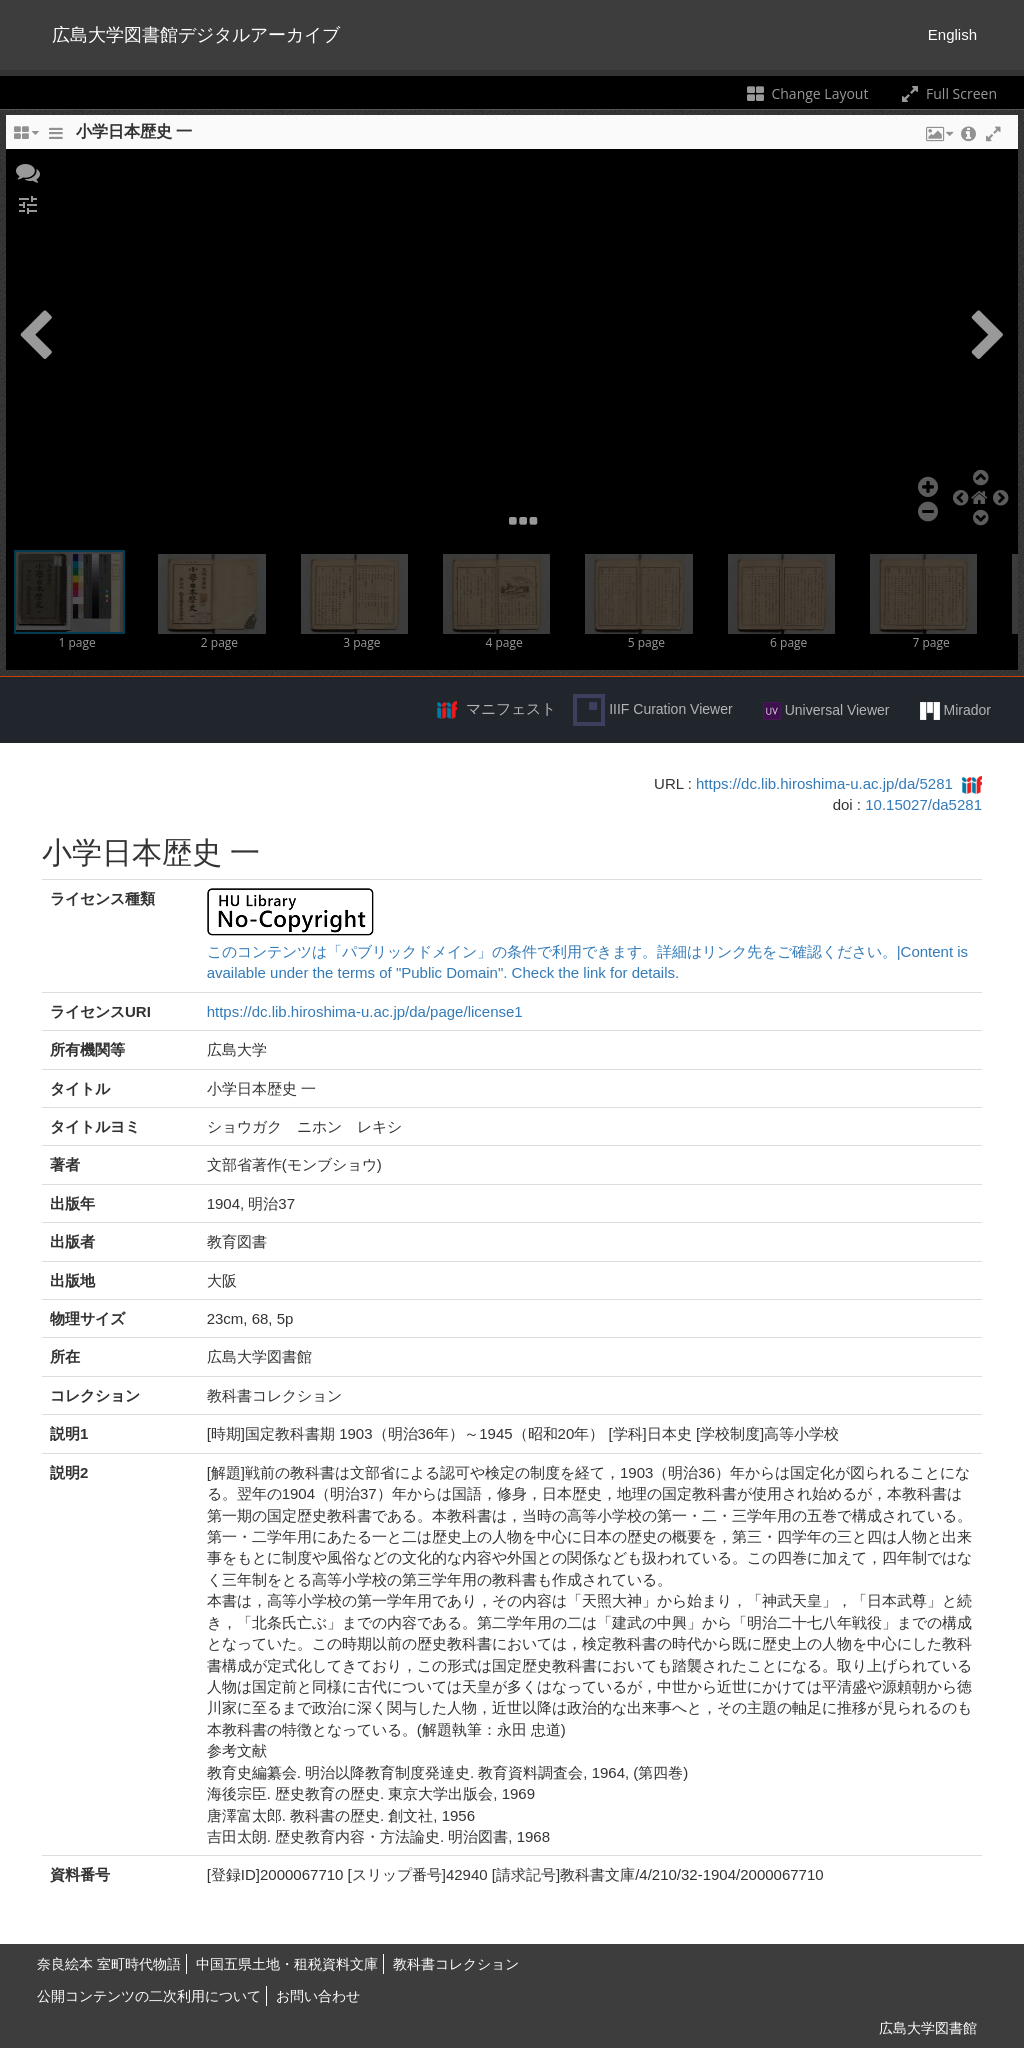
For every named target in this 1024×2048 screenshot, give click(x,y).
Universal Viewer (826, 711)
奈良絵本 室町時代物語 (109, 1964)
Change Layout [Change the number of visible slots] (806, 93)
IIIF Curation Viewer (652, 710)
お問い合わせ (318, 1996)
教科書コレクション (456, 1964)
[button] (28, 171)
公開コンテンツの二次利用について (149, 1996)
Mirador (955, 711)
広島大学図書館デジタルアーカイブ (196, 35)
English (952, 34)
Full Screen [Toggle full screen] (947, 93)
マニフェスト (511, 708)
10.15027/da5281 (923, 804)
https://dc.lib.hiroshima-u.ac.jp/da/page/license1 (365, 1011)
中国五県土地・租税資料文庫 (287, 1964)
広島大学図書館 (928, 2028)
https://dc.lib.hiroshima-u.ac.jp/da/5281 (824, 783)
